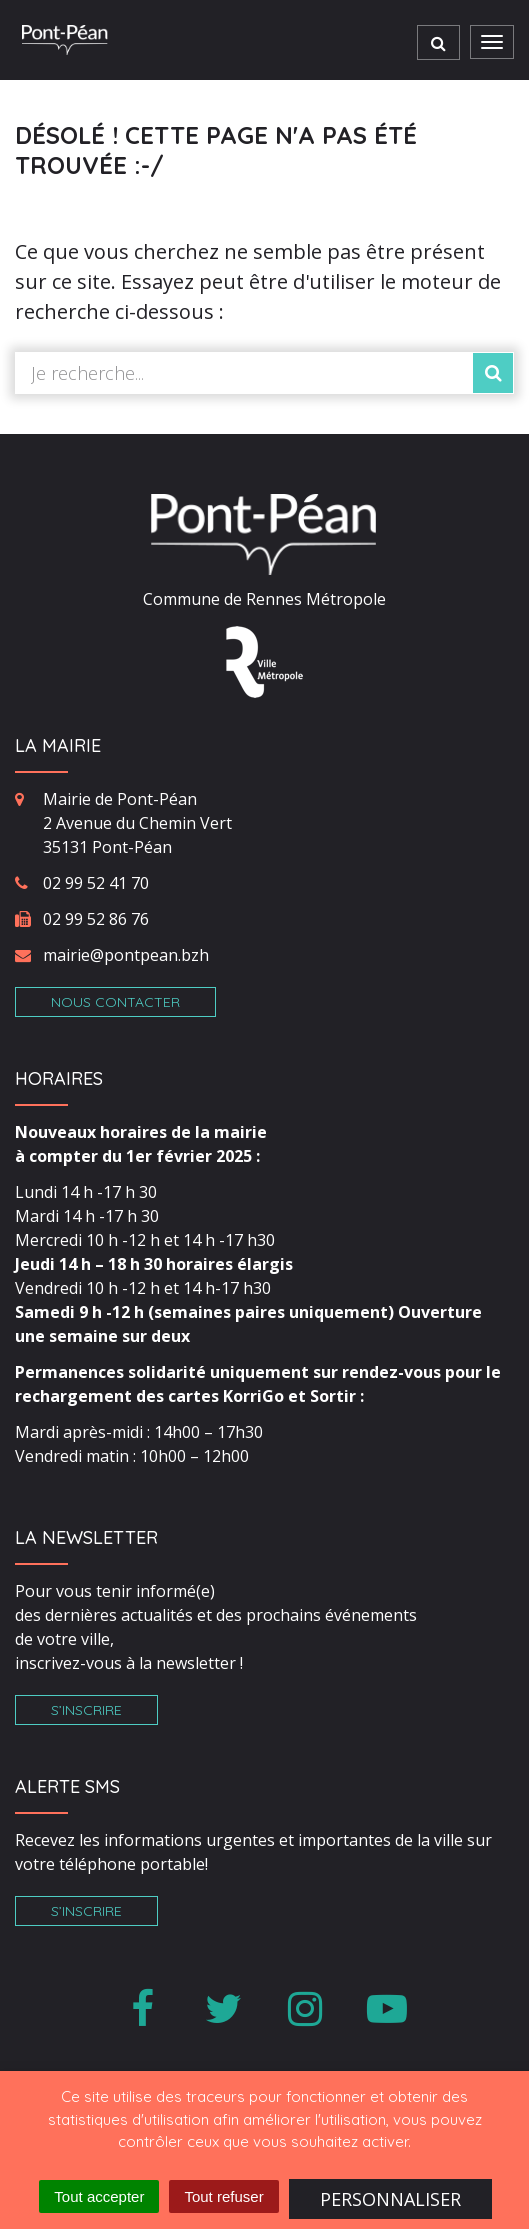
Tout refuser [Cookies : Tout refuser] (223, 2196)
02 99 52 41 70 (96, 883)
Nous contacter (115, 1002)
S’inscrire (86, 1710)
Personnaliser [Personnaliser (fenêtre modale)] (390, 2199)
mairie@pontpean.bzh (126, 955)
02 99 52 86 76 (96, 919)
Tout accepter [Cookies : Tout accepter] (99, 2196)
